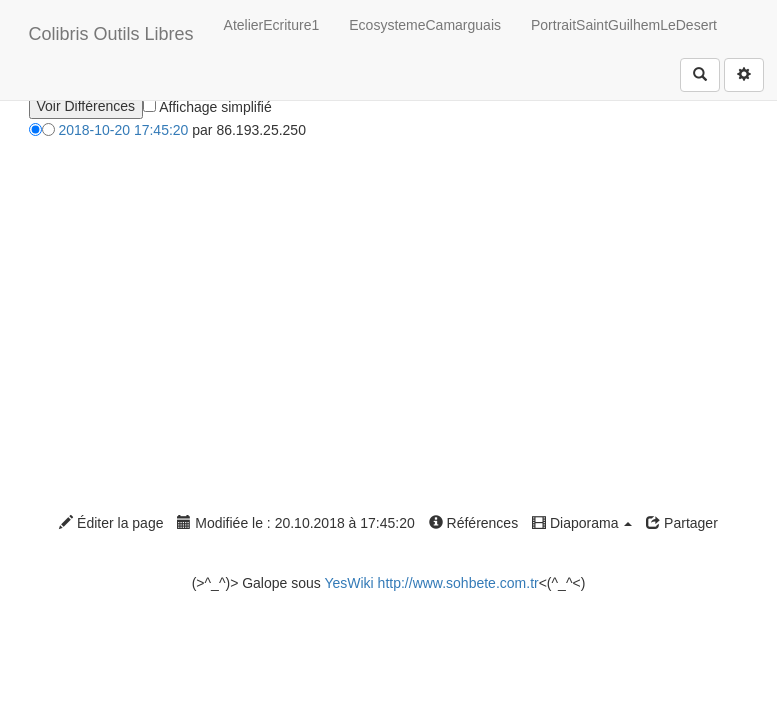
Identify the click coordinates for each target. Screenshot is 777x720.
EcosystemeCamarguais (425, 25)
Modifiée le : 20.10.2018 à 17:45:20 (295, 523)
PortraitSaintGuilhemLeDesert (624, 25)
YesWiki (348, 583)
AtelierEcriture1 (272, 25)
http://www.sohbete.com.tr (458, 583)
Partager (682, 523)
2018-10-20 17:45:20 (123, 130)
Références (473, 523)
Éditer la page (111, 523)
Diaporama (582, 523)
